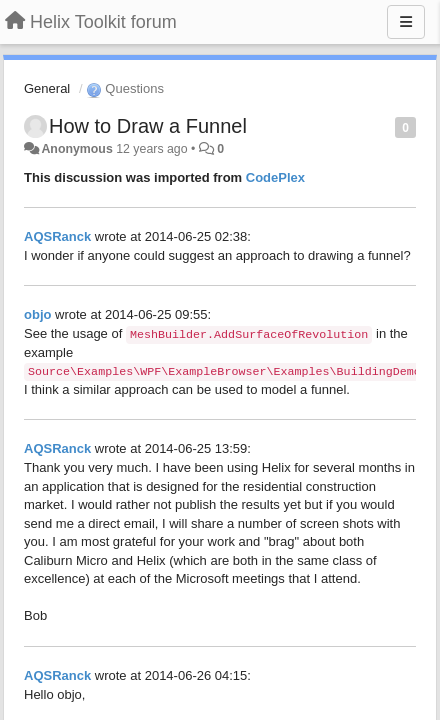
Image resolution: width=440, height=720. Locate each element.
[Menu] (406, 22)
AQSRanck (57, 236)
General (47, 88)
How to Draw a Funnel (148, 126)
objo (37, 314)
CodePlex (275, 177)
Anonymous (76, 149)
